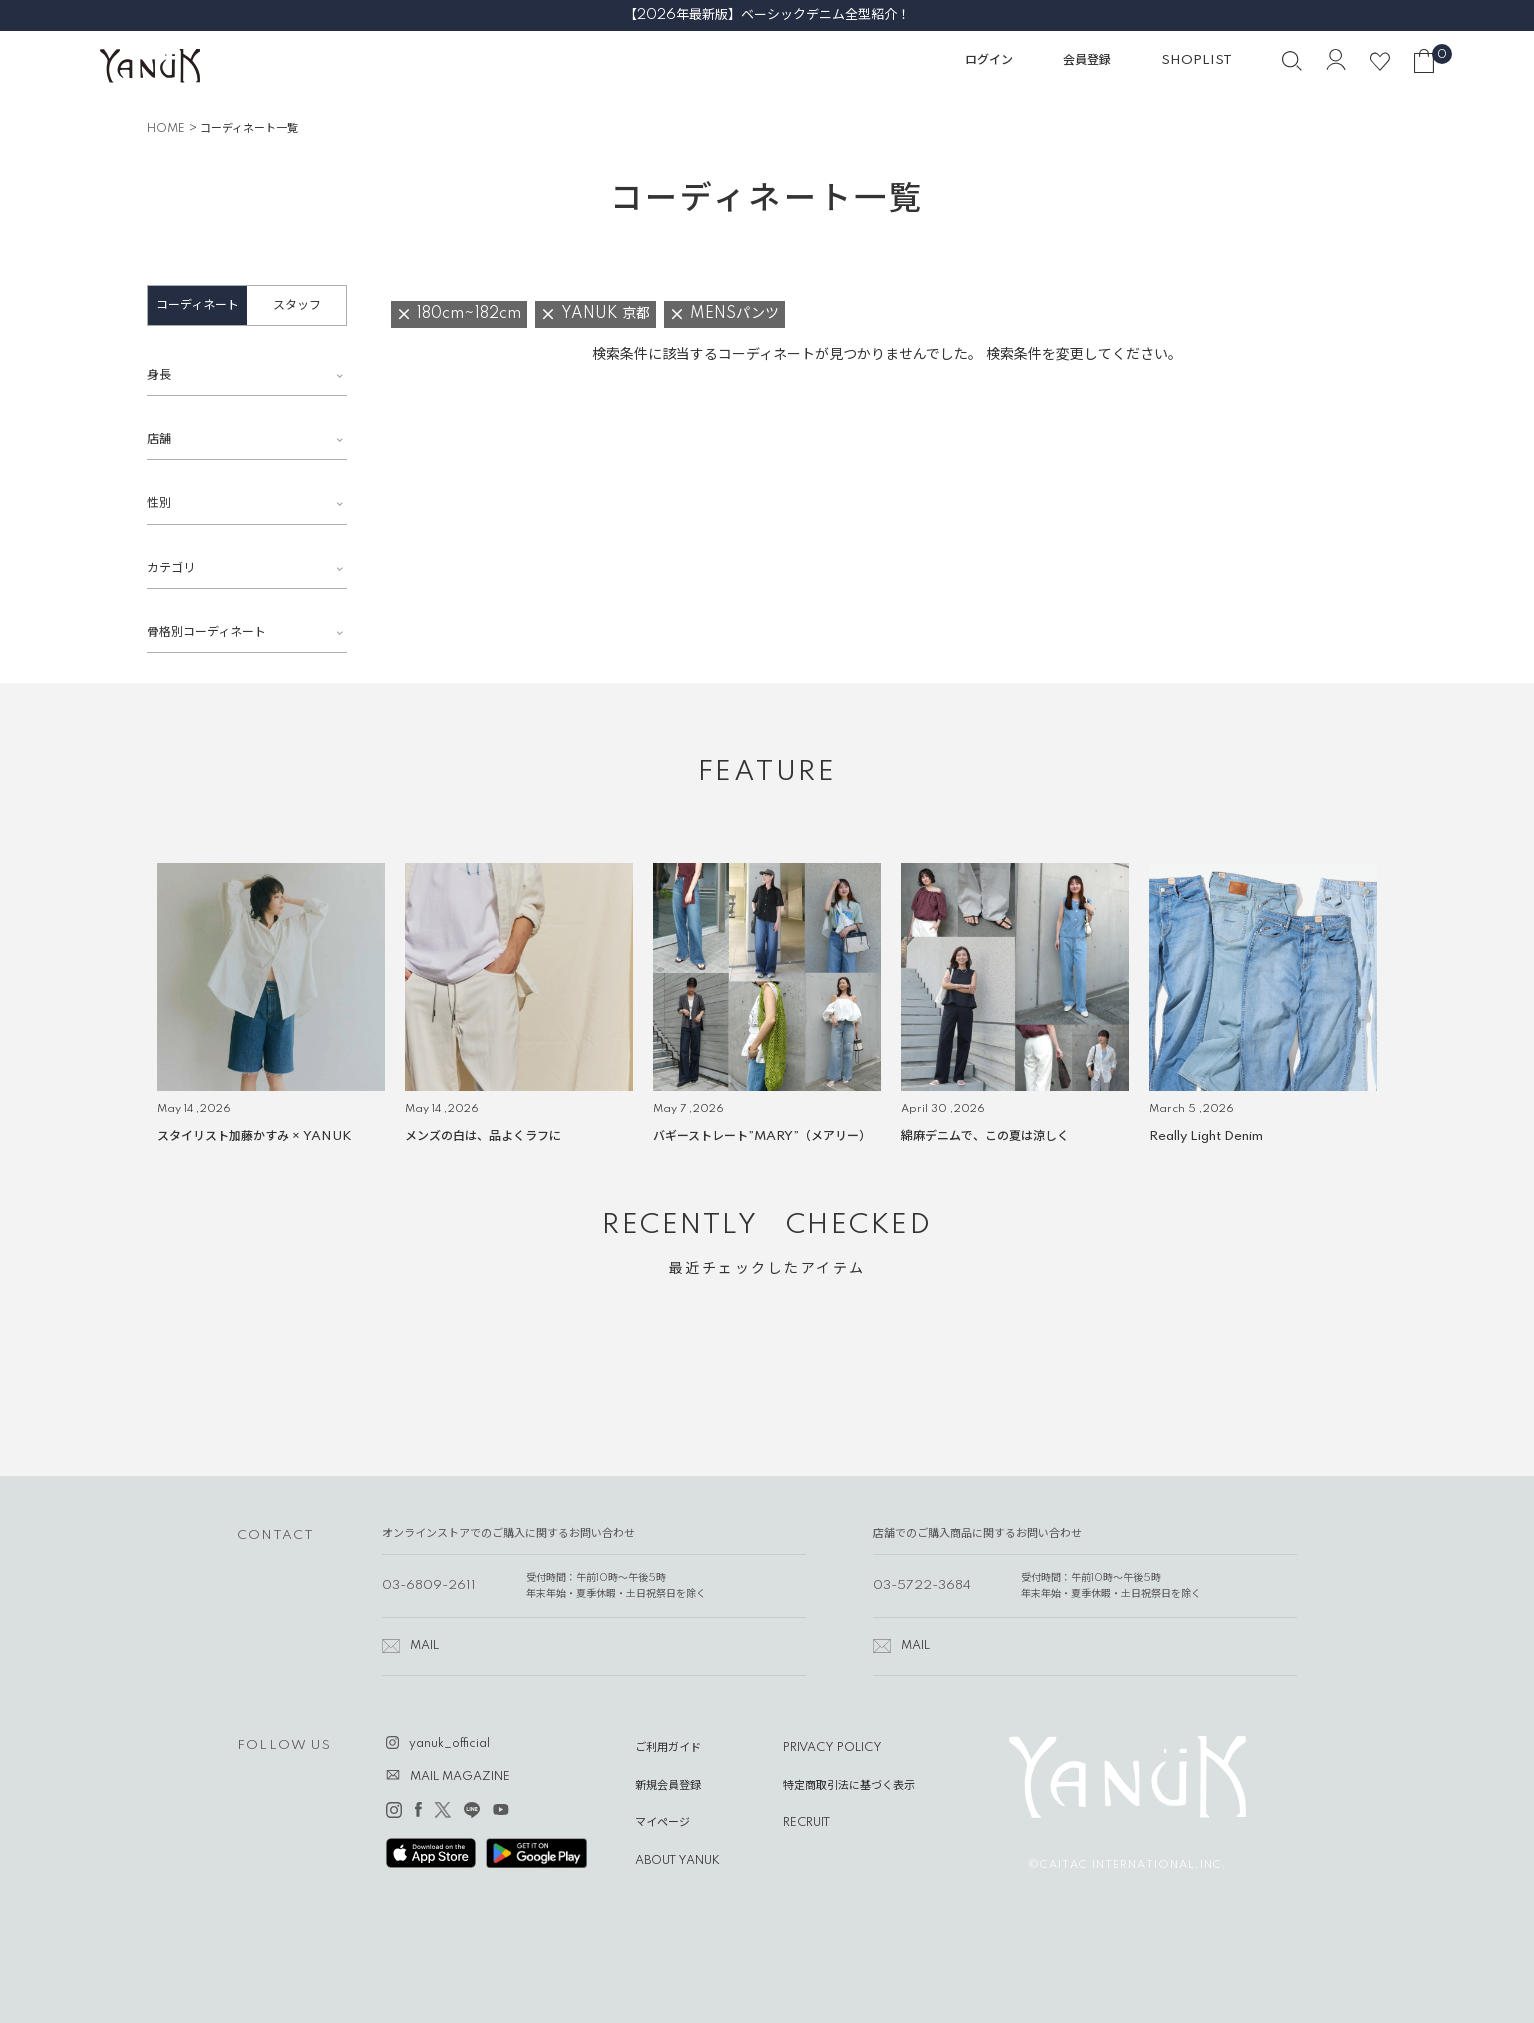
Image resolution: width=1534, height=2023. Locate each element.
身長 (159, 375)
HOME (166, 129)
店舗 (159, 439)
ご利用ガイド (668, 1748)
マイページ (662, 1823)
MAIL (424, 1646)
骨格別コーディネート (206, 632)
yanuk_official (449, 1744)
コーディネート (197, 305)
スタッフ (297, 305)
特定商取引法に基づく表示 (849, 1786)
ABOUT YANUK (677, 1861)
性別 (159, 503)
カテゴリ (171, 568)
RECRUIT (806, 1823)
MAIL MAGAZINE (460, 1777)
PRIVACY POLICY (832, 1748)
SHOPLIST (1196, 60)
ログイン (989, 60)
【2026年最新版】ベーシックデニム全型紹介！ (767, 15)
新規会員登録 (668, 1786)
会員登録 (1087, 60)
